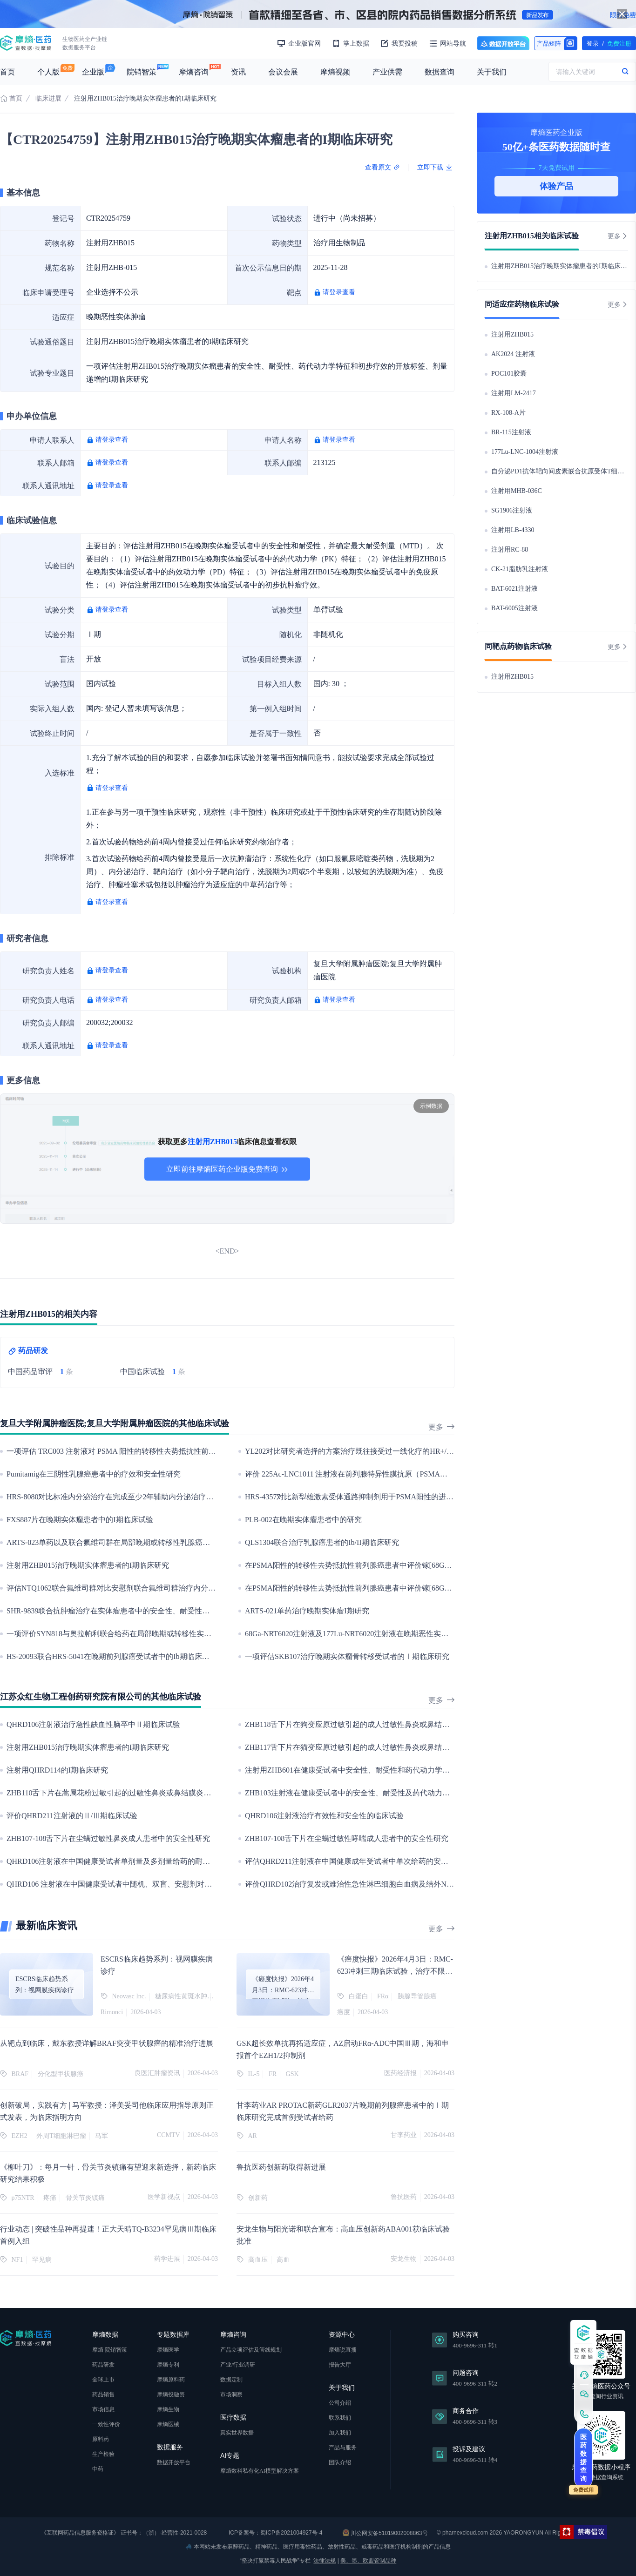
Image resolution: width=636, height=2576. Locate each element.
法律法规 (324, 2560)
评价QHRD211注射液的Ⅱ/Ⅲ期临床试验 (72, 1816)
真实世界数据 (237, 2432)
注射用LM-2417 (513, 393)
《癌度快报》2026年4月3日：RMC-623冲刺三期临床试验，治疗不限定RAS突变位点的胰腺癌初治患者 (395, 1971)
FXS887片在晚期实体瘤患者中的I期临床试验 (80, 1520)
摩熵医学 (168, 2350)
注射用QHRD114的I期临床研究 (57, 1770)
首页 (7, 72)
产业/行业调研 (237, 2364)
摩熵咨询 (194, 72)
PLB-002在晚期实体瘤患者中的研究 (303, 1520)
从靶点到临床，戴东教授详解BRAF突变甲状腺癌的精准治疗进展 (106, 2043)
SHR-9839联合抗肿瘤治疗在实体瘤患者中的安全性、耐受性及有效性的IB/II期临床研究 (149, 1611)
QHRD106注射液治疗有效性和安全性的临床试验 (324, 1816)
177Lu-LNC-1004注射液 (524, 451)
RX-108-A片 (508, 412)
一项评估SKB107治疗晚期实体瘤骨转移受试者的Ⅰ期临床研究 (347, 1656)
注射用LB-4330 (513, 529)
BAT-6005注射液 (514, 608)
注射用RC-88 (509, 549)
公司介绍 (340, 2403)
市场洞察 (231, 2394)
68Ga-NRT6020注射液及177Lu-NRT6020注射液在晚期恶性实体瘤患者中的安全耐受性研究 (391, 1634)
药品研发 (103, 2364)
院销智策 (141, 72)
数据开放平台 (503, 43)
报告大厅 (340, 2364)
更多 (441, 1427)
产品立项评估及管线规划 (251, 2350)
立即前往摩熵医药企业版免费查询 (227, 1169)
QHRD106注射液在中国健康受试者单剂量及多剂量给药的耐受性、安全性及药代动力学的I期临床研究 (173, 1861)
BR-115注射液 (511, 432)
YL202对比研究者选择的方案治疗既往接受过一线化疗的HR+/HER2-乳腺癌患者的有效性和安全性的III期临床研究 (430, 1451)
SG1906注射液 (511, 510)
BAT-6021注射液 (514, 588)
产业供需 (387, 72)
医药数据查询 (583, 2457)
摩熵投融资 (171, 2394)
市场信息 (103, 2409)
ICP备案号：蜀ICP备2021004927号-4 (275, 2532)
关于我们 (492, 72)
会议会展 (283, 72)
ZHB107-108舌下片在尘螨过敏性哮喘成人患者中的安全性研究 (346, 1838)
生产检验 (103, 2454)
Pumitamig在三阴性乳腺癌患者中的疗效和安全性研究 (94, 1474)
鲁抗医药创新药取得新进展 (281, 2167)
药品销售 (103, 2394)
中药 (97, 2469)
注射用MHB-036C (516, 490)
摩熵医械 (168, 2424)
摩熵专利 (168, 2364)
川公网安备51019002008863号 (385, 2532)
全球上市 (103, 2379)
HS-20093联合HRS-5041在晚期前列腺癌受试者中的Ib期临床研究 (112, 1656)
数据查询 (439, 72)
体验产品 (556, 186)
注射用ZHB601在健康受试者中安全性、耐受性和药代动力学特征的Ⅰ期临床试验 (377, 1770)
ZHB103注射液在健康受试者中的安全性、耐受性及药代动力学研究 (355, 1793)
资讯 (238, 72)
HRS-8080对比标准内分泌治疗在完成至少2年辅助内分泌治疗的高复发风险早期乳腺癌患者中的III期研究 (177, 1497)
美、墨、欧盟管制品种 (368, 2560)
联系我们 (340, 2417)
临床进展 (48, 98)
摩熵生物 (168, 2409)
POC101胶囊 (509, 373)
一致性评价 (106, 2424)
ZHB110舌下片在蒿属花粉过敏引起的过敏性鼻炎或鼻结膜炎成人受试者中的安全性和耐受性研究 (165, 1793)
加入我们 (340, 2432)
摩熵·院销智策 (109, 2350)
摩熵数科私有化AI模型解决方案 (259, 2471)
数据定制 (231, 2379)
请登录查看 (339, 292)
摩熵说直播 (343, 2350)
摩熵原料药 (171, 2379)
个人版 (48, 72)
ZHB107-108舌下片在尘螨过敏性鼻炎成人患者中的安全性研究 (108, 1838)
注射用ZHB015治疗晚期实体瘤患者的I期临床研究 (88, 1565)
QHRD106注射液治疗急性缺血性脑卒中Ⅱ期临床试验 (93, 1724)
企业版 (93, 72)
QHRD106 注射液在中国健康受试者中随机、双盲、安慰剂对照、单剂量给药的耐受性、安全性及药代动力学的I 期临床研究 (208, 1884)
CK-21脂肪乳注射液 (519, 569)
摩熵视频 (335, 72)
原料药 (100, 2439)
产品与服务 (343, 2447)
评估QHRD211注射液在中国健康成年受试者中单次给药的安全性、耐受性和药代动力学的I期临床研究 (411, 1861)
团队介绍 (340, 2462)
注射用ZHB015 (512, 334)
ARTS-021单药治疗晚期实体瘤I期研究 (307, 1611)
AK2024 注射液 (513, 354)
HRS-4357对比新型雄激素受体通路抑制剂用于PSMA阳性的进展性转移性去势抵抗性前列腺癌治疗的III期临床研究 (431, 1497)
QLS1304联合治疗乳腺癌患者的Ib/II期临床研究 (322, 1542)
